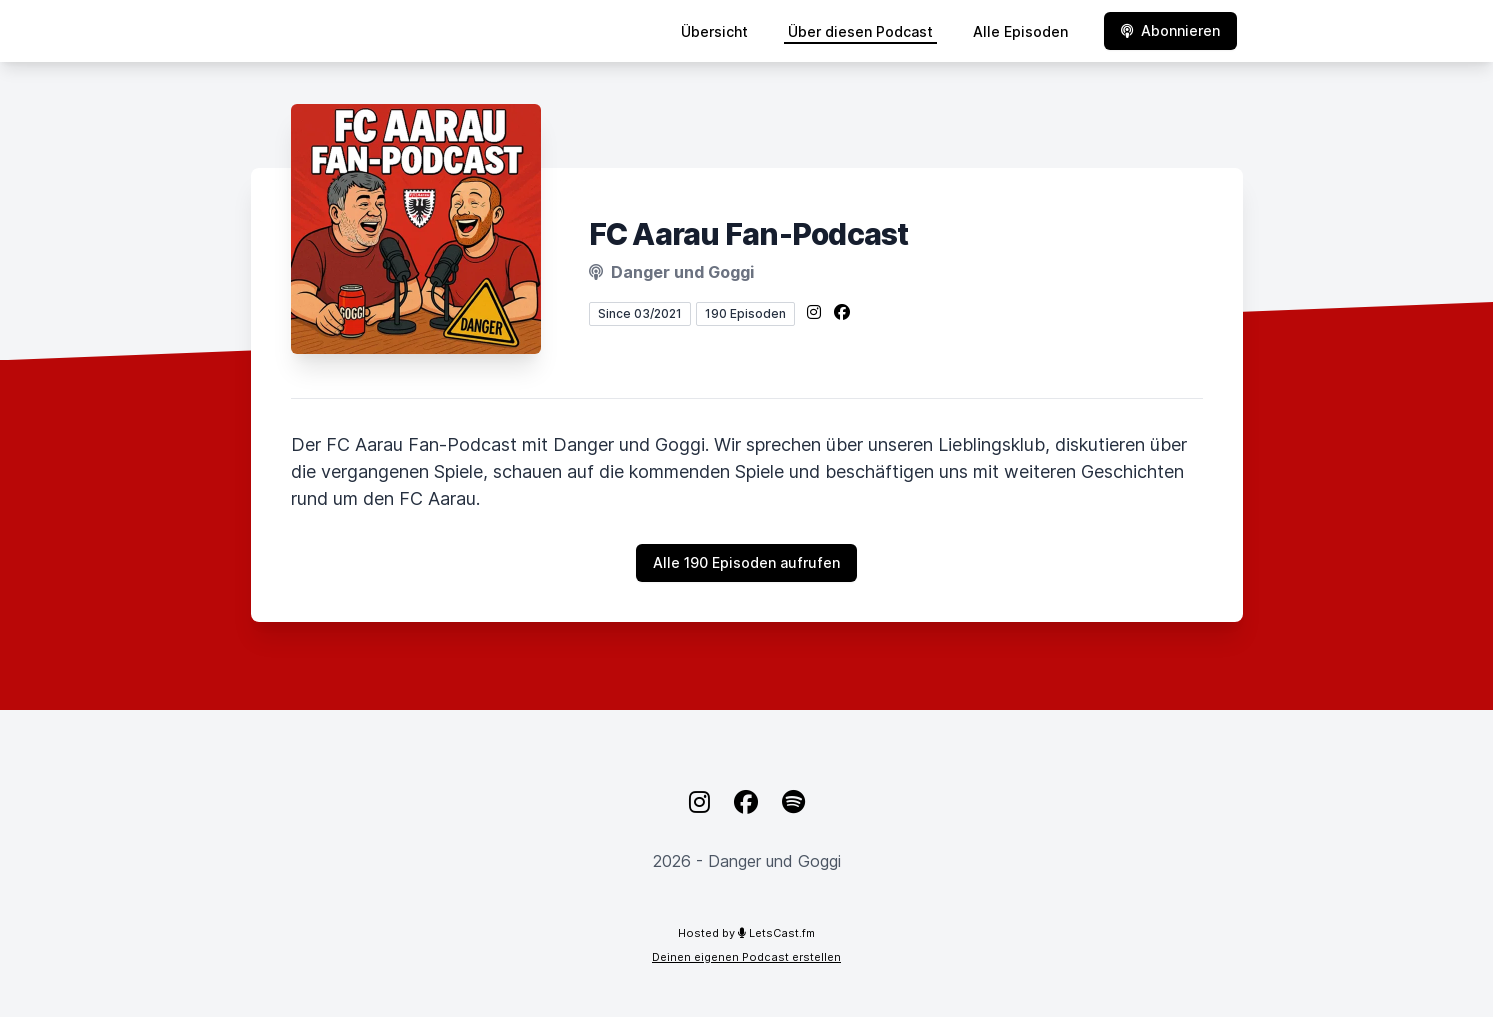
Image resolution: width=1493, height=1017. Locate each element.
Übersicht (714, 31)
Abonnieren (1170, 30)
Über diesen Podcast (860, 31)
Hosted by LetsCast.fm (746, 933)
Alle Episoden (1020, 31)
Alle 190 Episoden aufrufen (746, 562)
